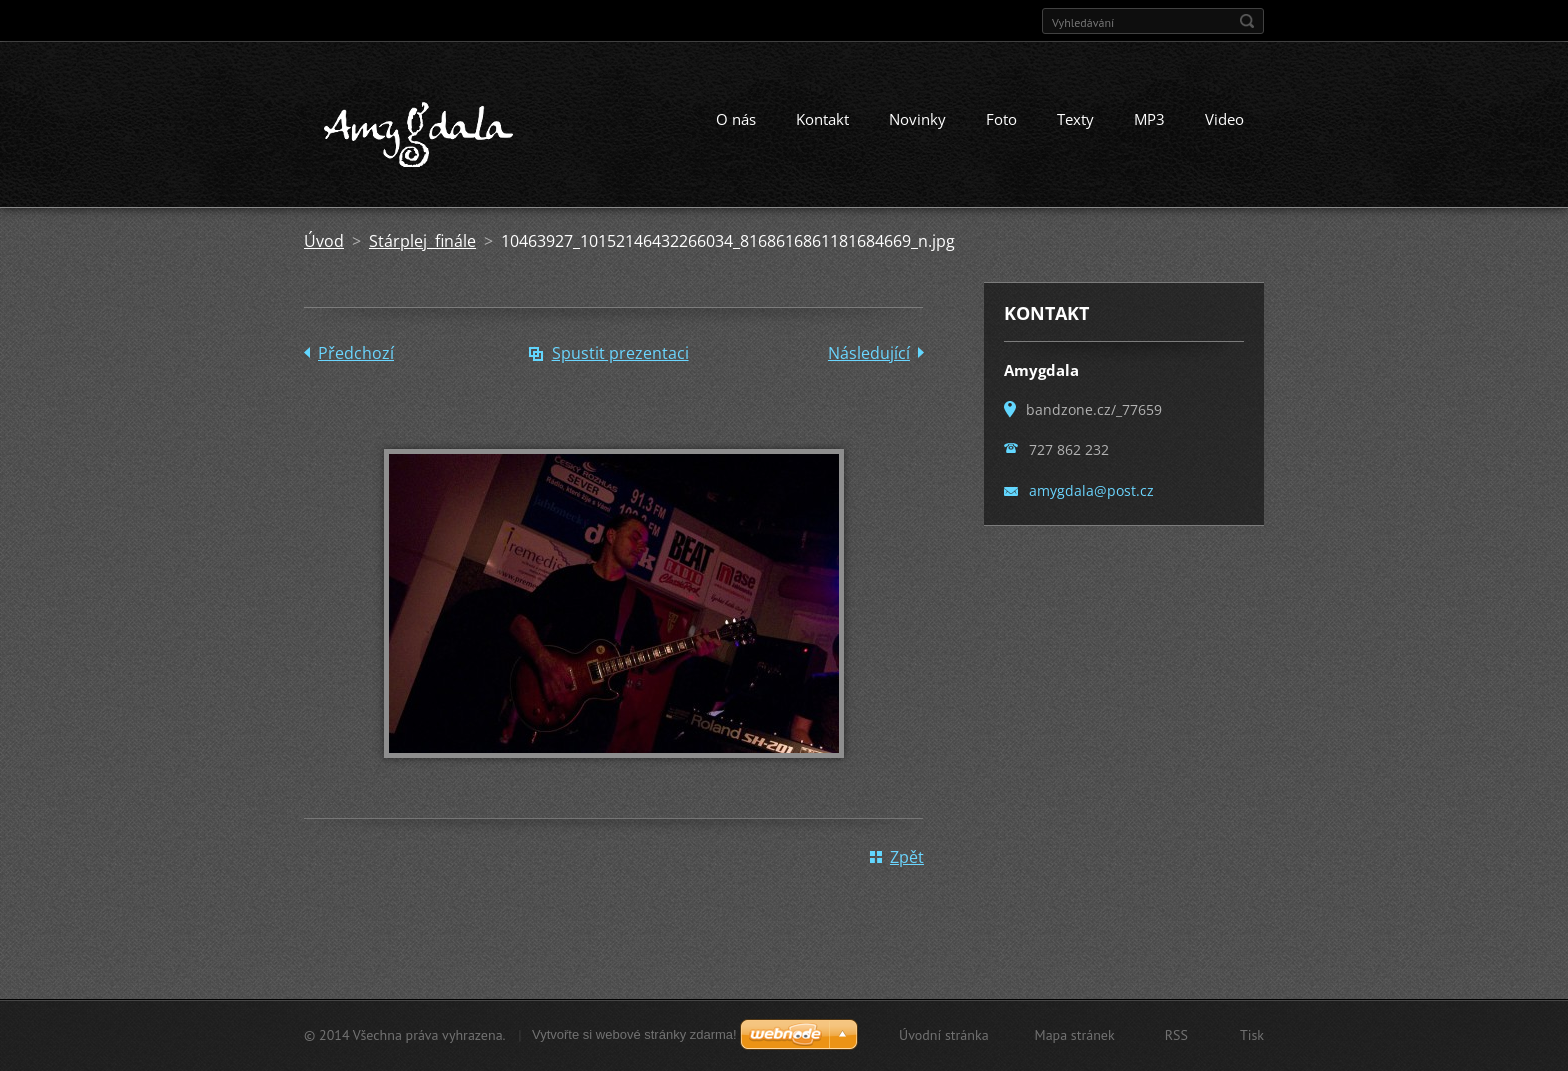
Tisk (1252, 1035)
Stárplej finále (422, 241)
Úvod (324, 241)
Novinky (917, 119)
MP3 (1149, 119)
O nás (736, 119)
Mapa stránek (1075, 1035)
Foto (1001, 119)
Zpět (907, 857)
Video (1224, 119)
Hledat (1247, 21)
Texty (1075, 119)
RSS (1176, 1035)
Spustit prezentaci (620, 353)
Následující (869, 353)
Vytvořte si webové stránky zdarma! (634, 1034)
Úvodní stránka (944, 1035)
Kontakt (822, 119)
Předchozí (356, 353)
